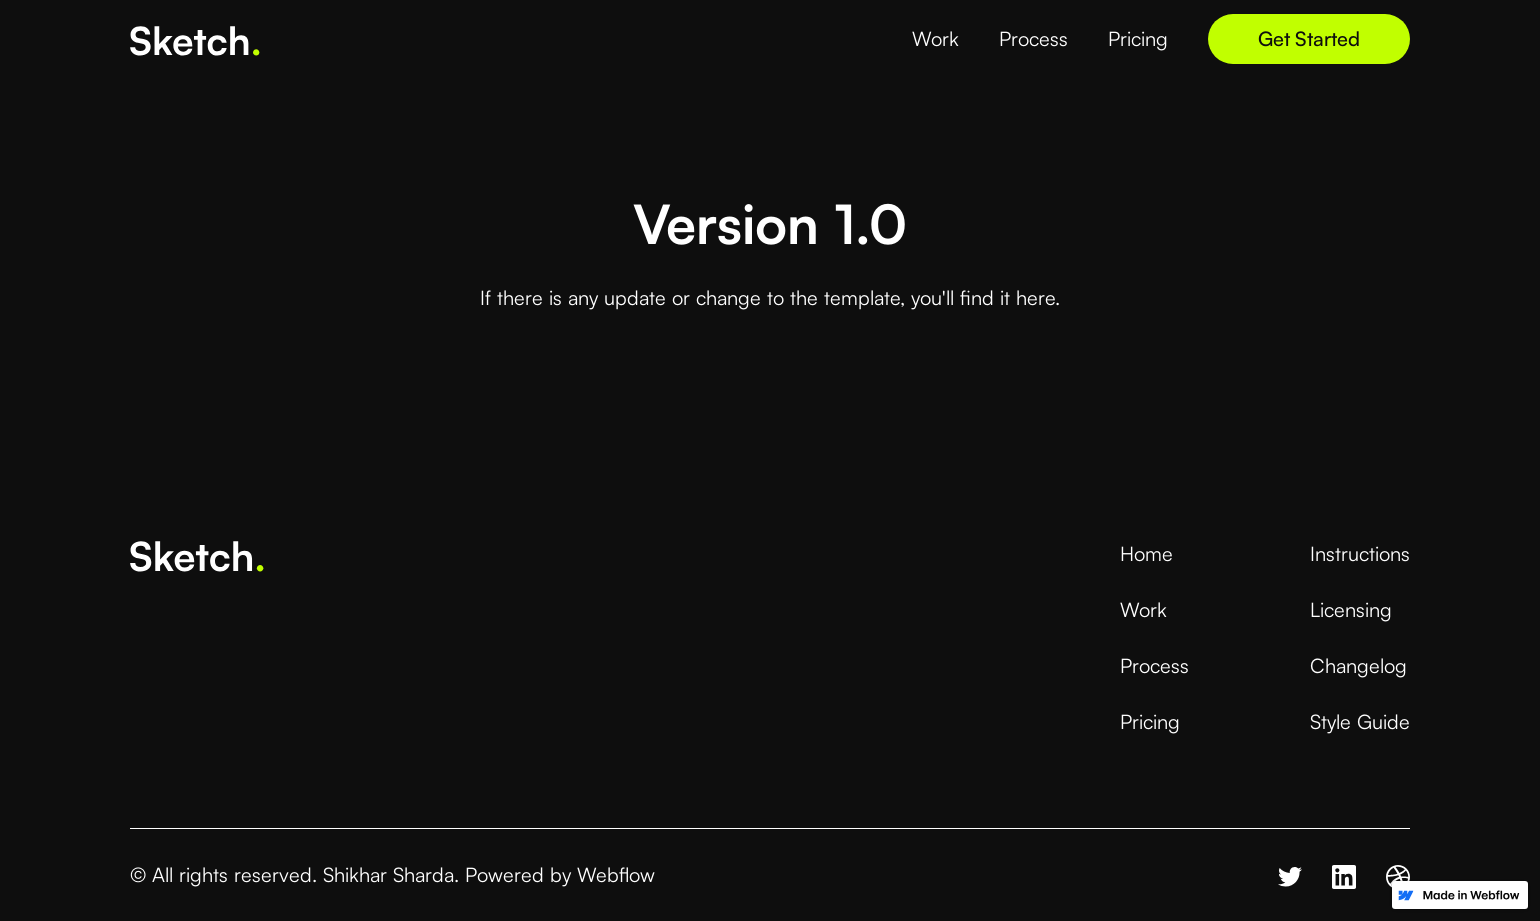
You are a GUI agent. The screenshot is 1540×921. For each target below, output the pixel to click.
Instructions (1360, 553)
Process (1154, 665)
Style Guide (1360, 721)
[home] (195, 38)
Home (1146, 553)
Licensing (1351, 609)
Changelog (1358, 665)
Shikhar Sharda (388, 874)
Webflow (616, 874)
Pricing (1150, 721)
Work (1143, 609)
